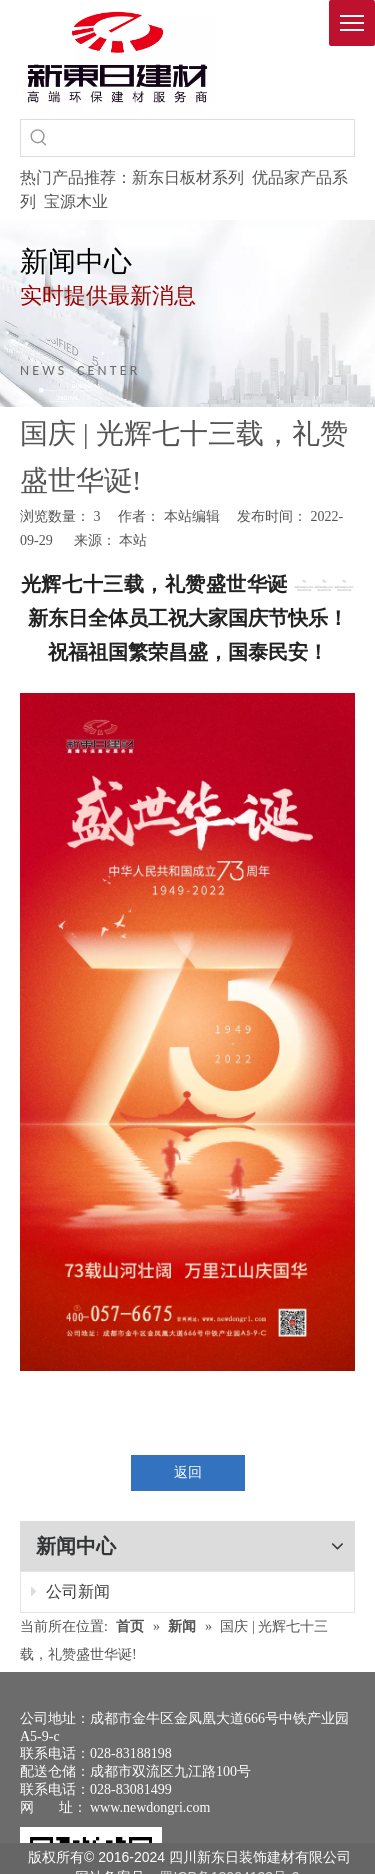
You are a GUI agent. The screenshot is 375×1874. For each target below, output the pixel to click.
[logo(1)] (117, 57)
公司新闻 (70, 1591)
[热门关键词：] (39, 138)
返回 (188, 1472)
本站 (133, 540)
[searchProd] (205, 138)
